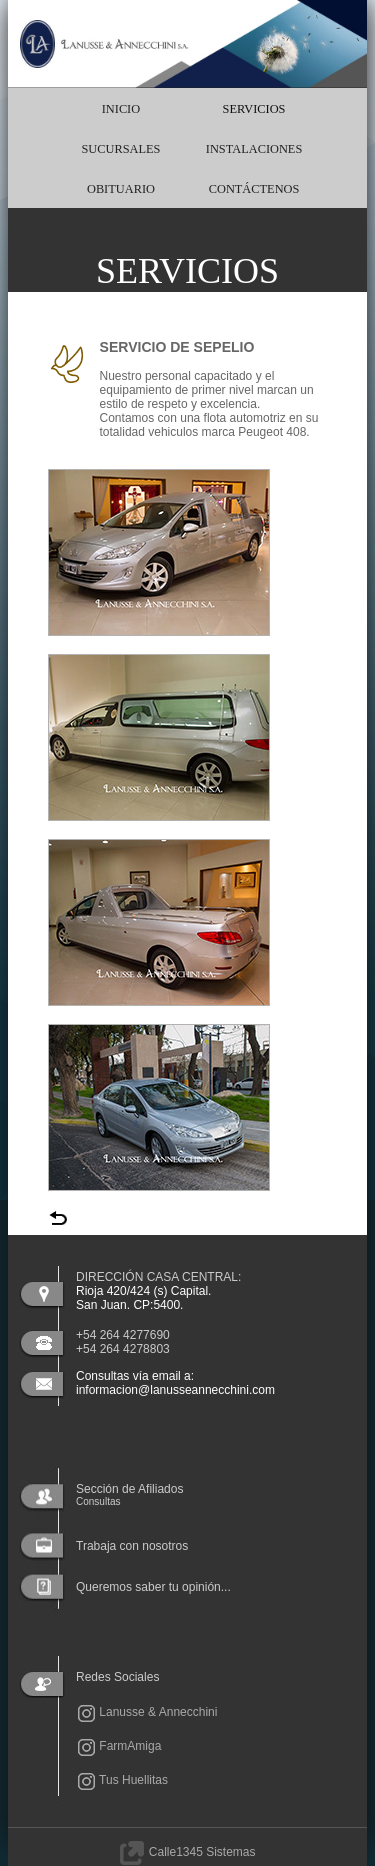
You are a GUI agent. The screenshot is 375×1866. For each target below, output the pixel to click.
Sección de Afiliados (129, 1494)
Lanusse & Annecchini (146, 1712)
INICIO (121, 109)
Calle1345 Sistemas (187, 1852)
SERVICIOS (254, 109)
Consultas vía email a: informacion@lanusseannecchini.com (175, 1383)
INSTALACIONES (254, 149)
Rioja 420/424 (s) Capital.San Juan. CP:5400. (143, 1298)
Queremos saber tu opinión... (153, 1587)
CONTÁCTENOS (254, 189)
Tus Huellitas (122, 1780)
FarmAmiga (118, 1746)
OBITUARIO (121, 189)
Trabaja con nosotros (132, 1546)
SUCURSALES (120, 149)
